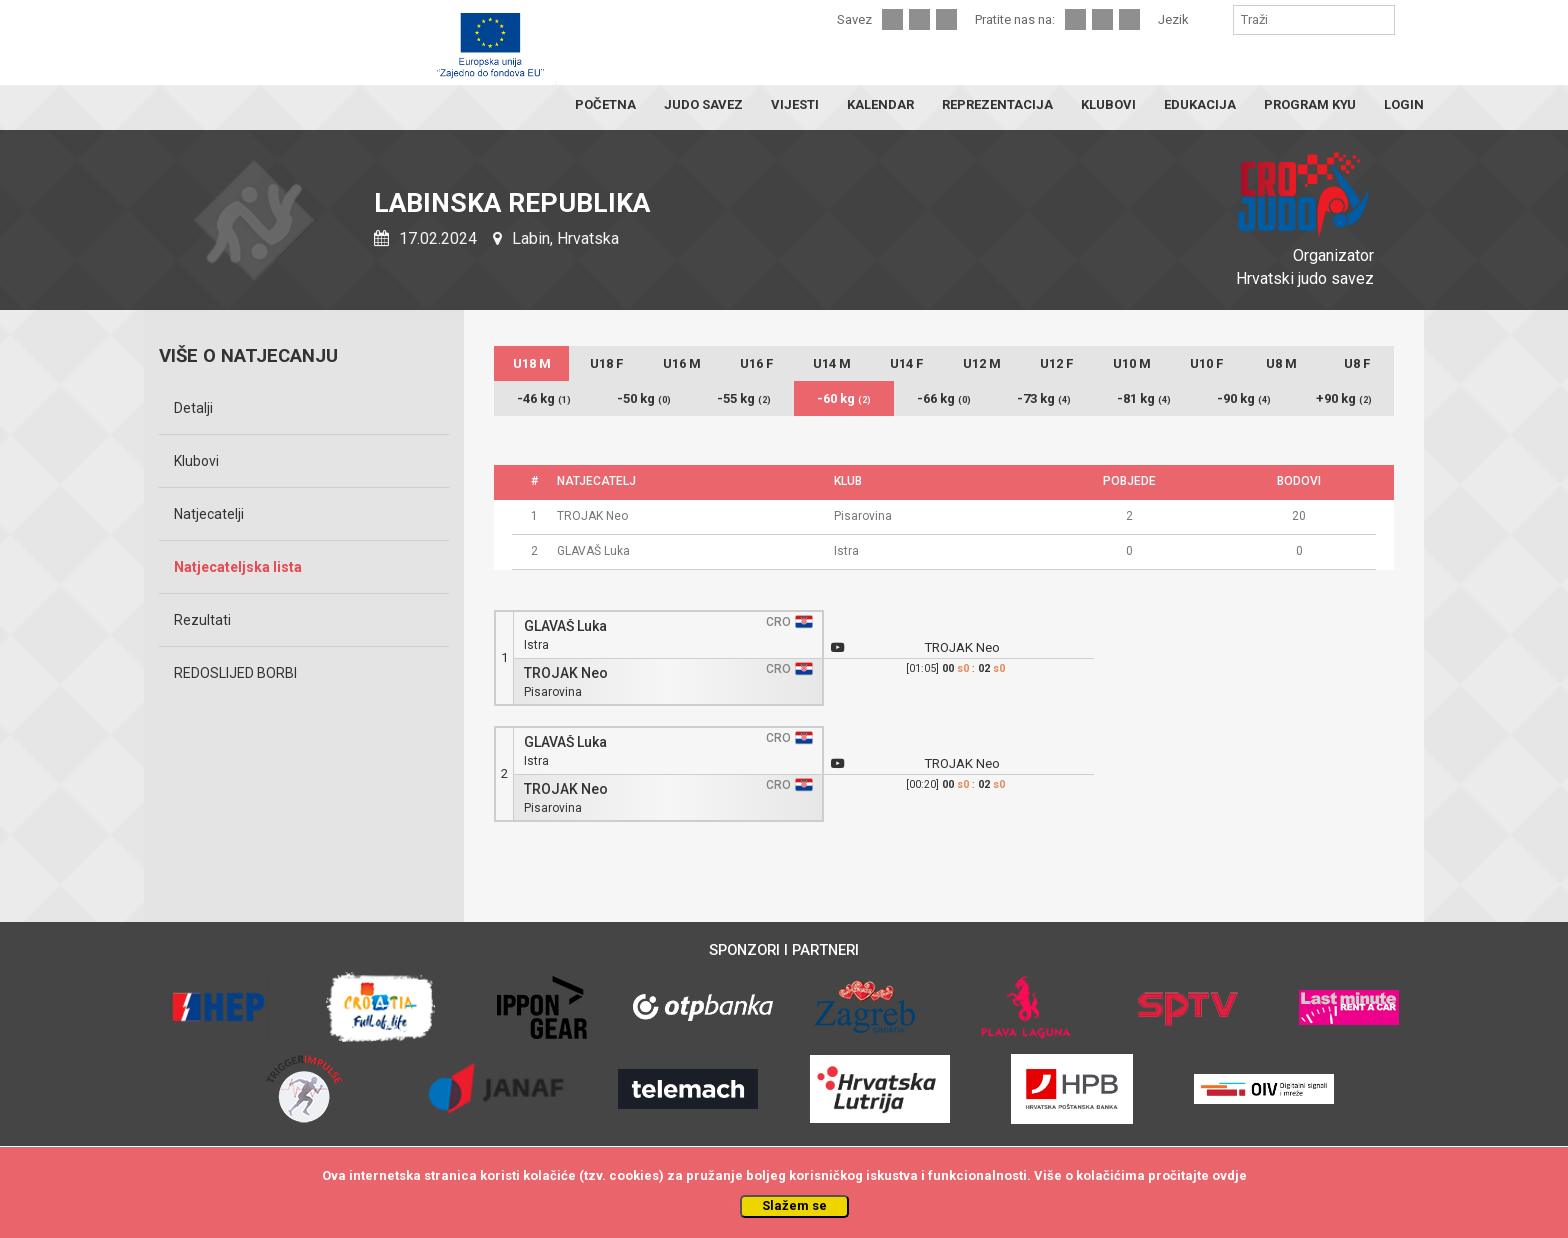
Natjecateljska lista (238, 567)
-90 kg (1244, 398)
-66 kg (944, 398)
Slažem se (794, 1205)
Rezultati (202, 620)
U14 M (832, 363)
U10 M (1132, 363)
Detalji (193, 408)
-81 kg (1144, 398)
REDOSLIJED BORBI (235, 673)
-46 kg (544, 398)
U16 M (682, 363)
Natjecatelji (209, 514)
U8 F (1357, 363)
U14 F (906, 363)
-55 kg (744, 398)
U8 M (1281, 363)
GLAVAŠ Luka (565, 626)
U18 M (532, 363)
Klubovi (196, 461)
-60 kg (844, 398)
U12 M (982, 363)
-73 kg (1044, 398)
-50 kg (644, 398)
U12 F (1056, 363)
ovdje (1229, 1175)
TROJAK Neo (566, 673)
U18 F (606, 363)
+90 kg (1344, 398)
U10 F (1206, 363)
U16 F (756, 363)
